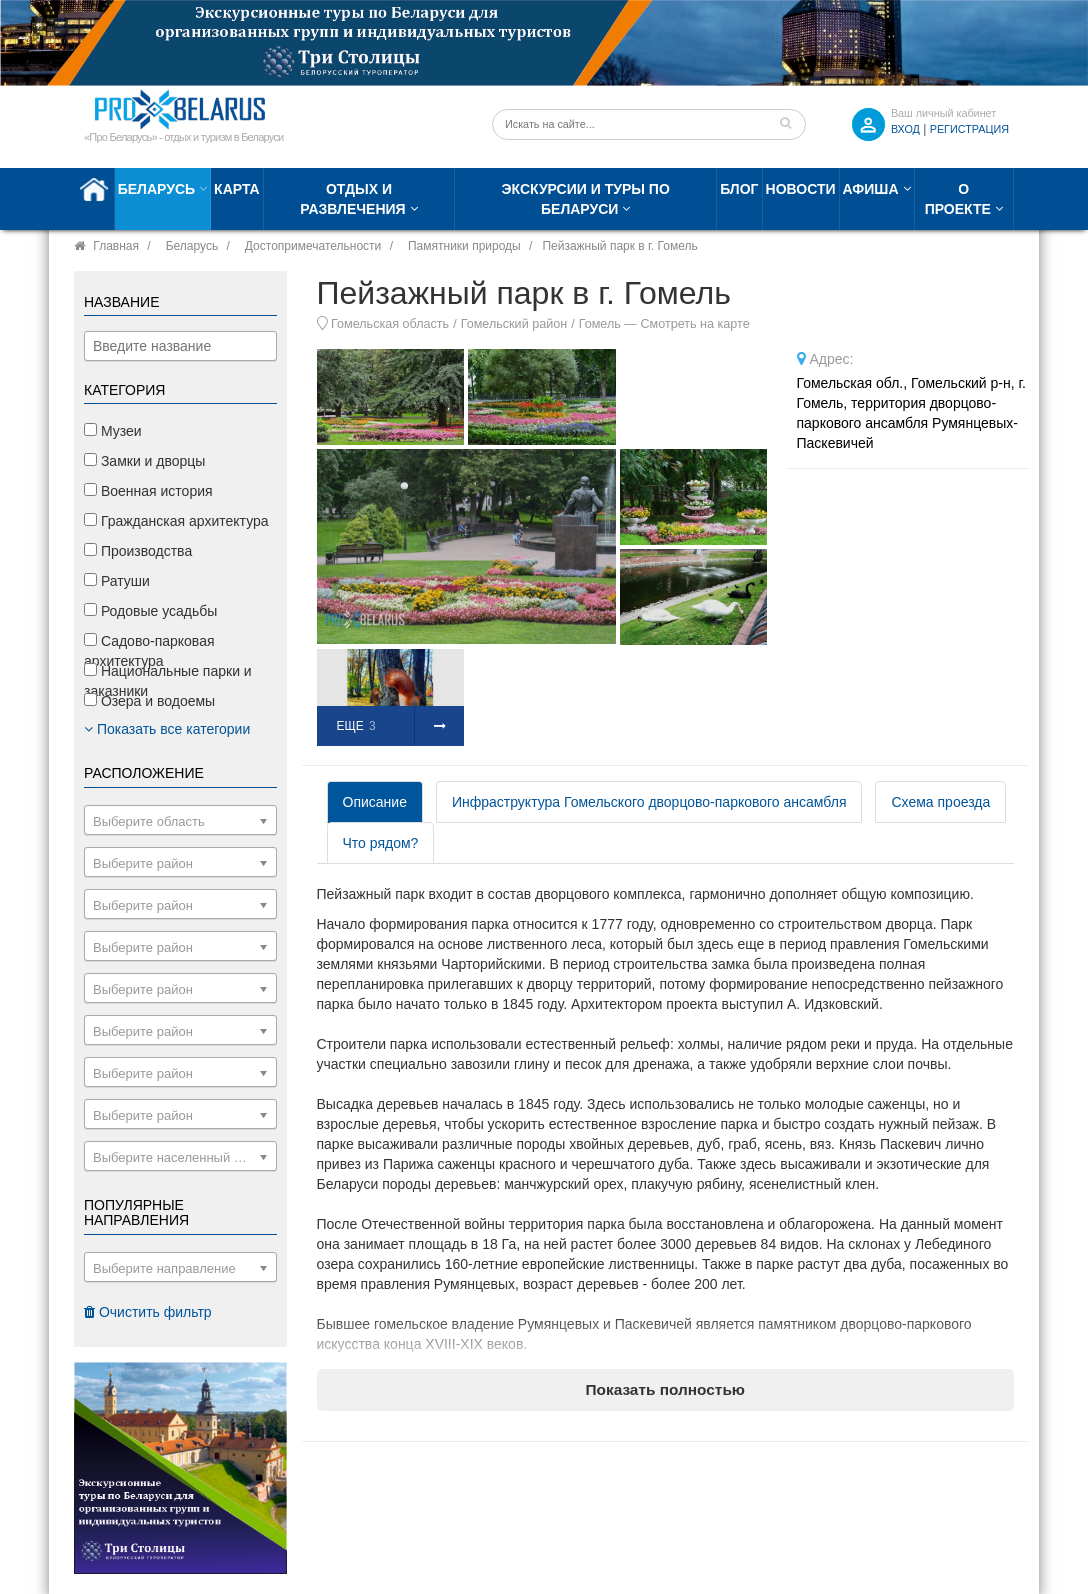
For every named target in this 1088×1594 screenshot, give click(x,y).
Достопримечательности (313, 246)
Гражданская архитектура (176, 521)
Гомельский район (514, 324)
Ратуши (117, 581)
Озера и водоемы (149, 701)
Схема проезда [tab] (940, 802)
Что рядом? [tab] (381, 843)
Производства (138, 551)
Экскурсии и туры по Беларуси (586, 199)
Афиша (871, 189)
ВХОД (905, 129)
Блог (739, 189)
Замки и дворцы (144, 461)
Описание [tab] (375, 802)
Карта (237, 189)
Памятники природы (464, 246)
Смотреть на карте (694, 324)
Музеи (113, 431)
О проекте (958, 199)
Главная (116, 246)
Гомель (600, 324)
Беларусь (156, 189)
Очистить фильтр (148, 1312)
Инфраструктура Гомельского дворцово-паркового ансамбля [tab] (649, 802)
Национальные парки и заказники (168, 681)
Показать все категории (167, 729)
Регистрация (969, 129)
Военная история (148, 491)
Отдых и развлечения (352, 199)
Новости (801, 189)
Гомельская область (390, 324)
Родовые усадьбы (150, 611)
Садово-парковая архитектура (149, 651)
